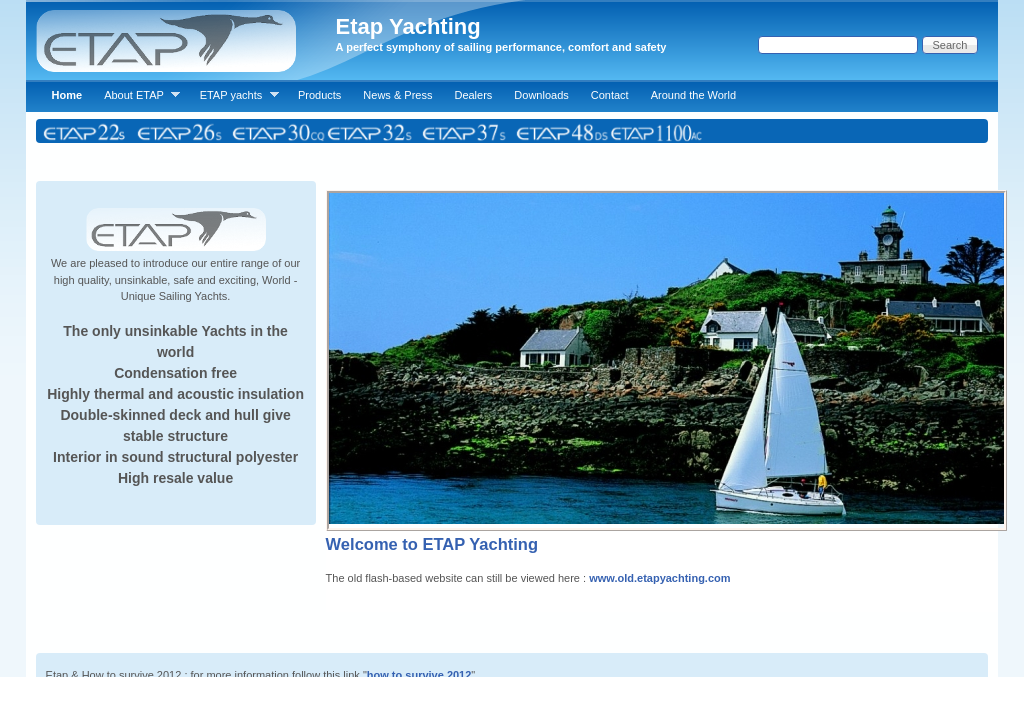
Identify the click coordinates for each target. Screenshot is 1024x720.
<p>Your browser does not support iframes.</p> (512, 338)
